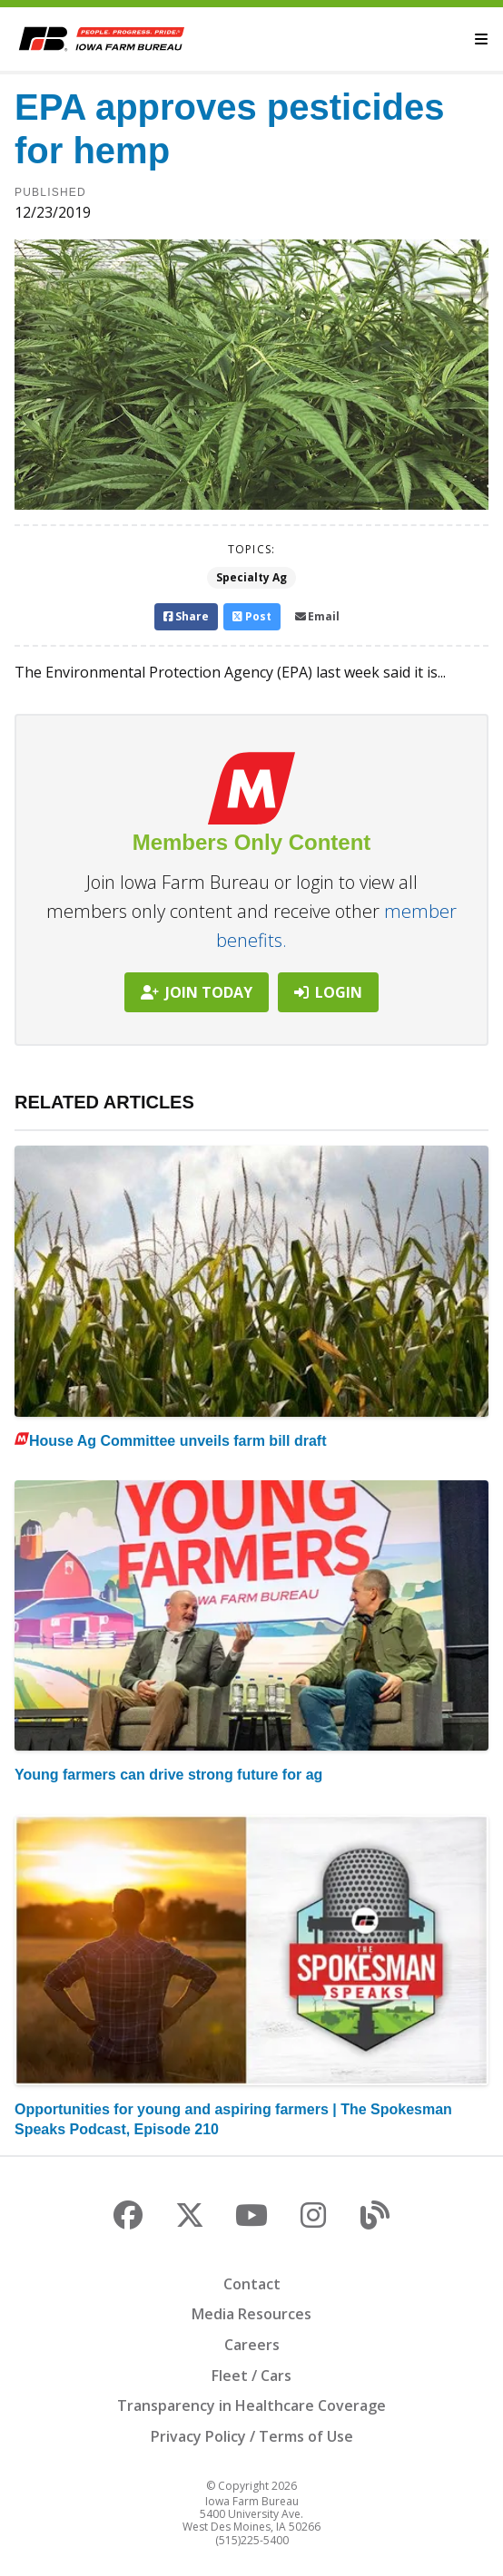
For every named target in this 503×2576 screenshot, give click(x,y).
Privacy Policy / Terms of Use (252, 2436)
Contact (252, 2284)
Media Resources (251, 2314)
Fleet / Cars (251, 2376)
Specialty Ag (251, 577)
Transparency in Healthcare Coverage (251, 2405)
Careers (252, 2345)
